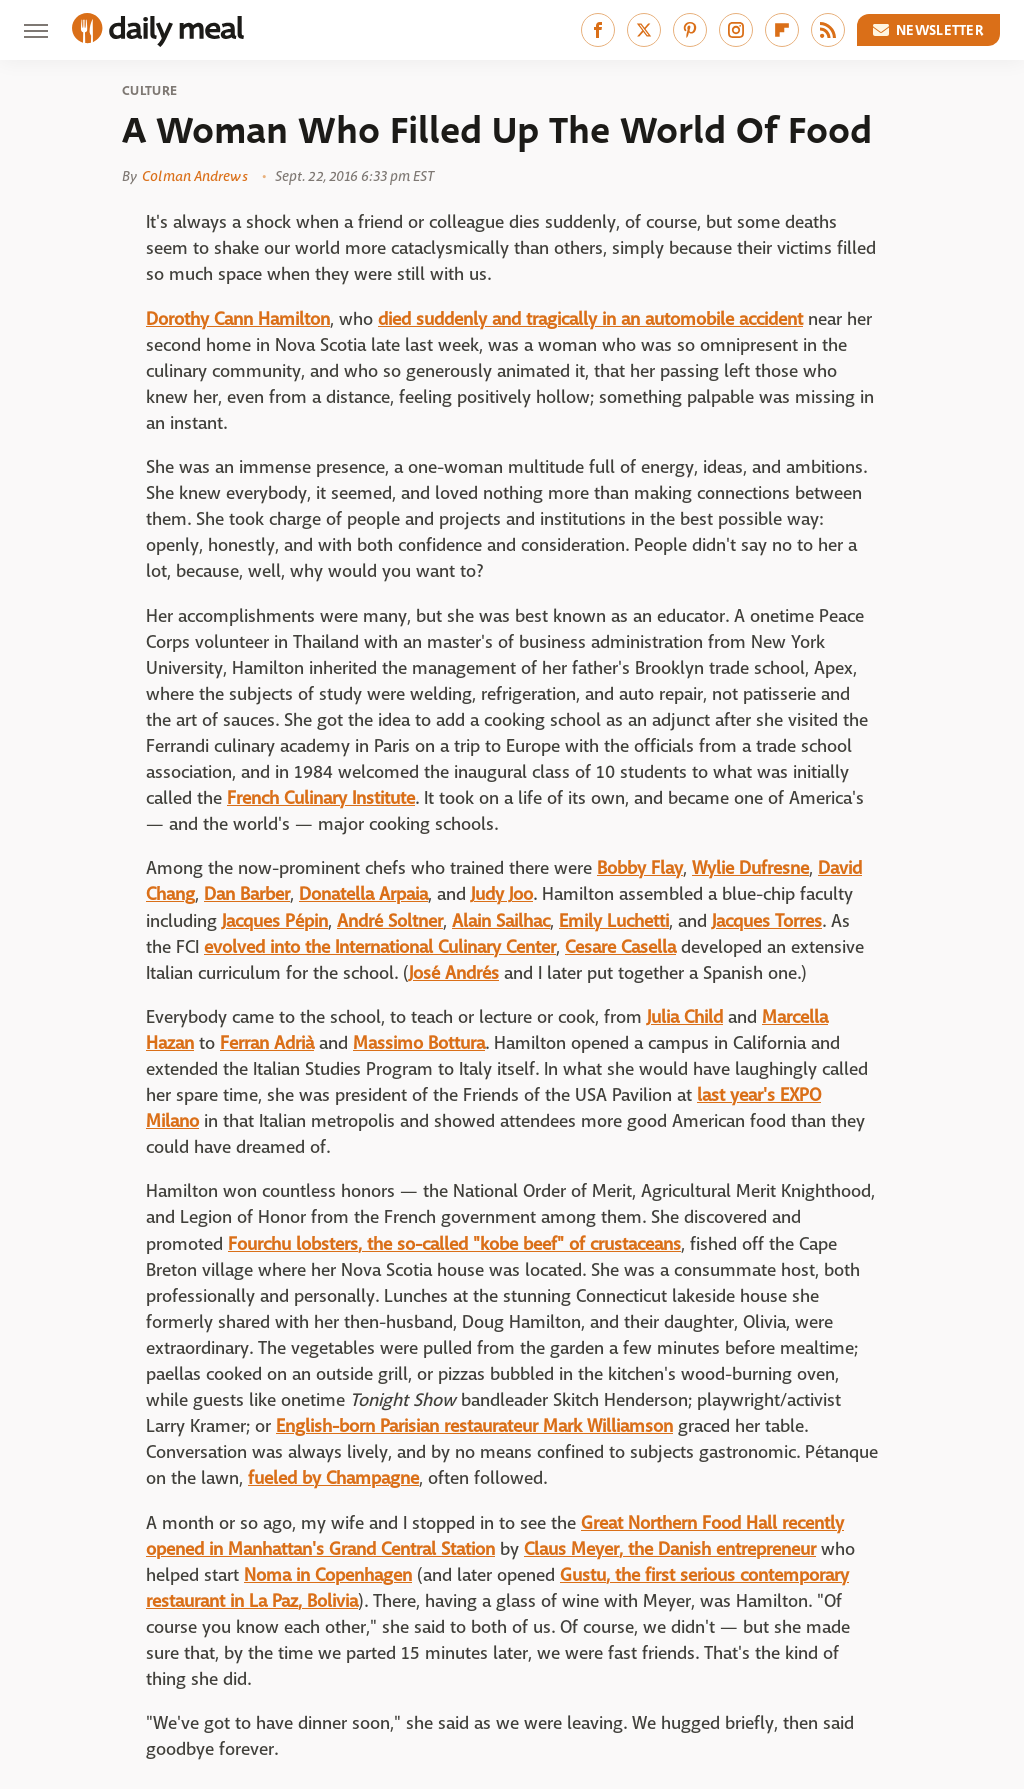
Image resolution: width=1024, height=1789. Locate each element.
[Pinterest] (690, 30)
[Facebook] (598, 30)
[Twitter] (644, 30)
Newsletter (929, 30)
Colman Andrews (194, 176)
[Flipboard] (782, 30)
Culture (149, 91)
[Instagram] (736, 30)
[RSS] (828, 30)
